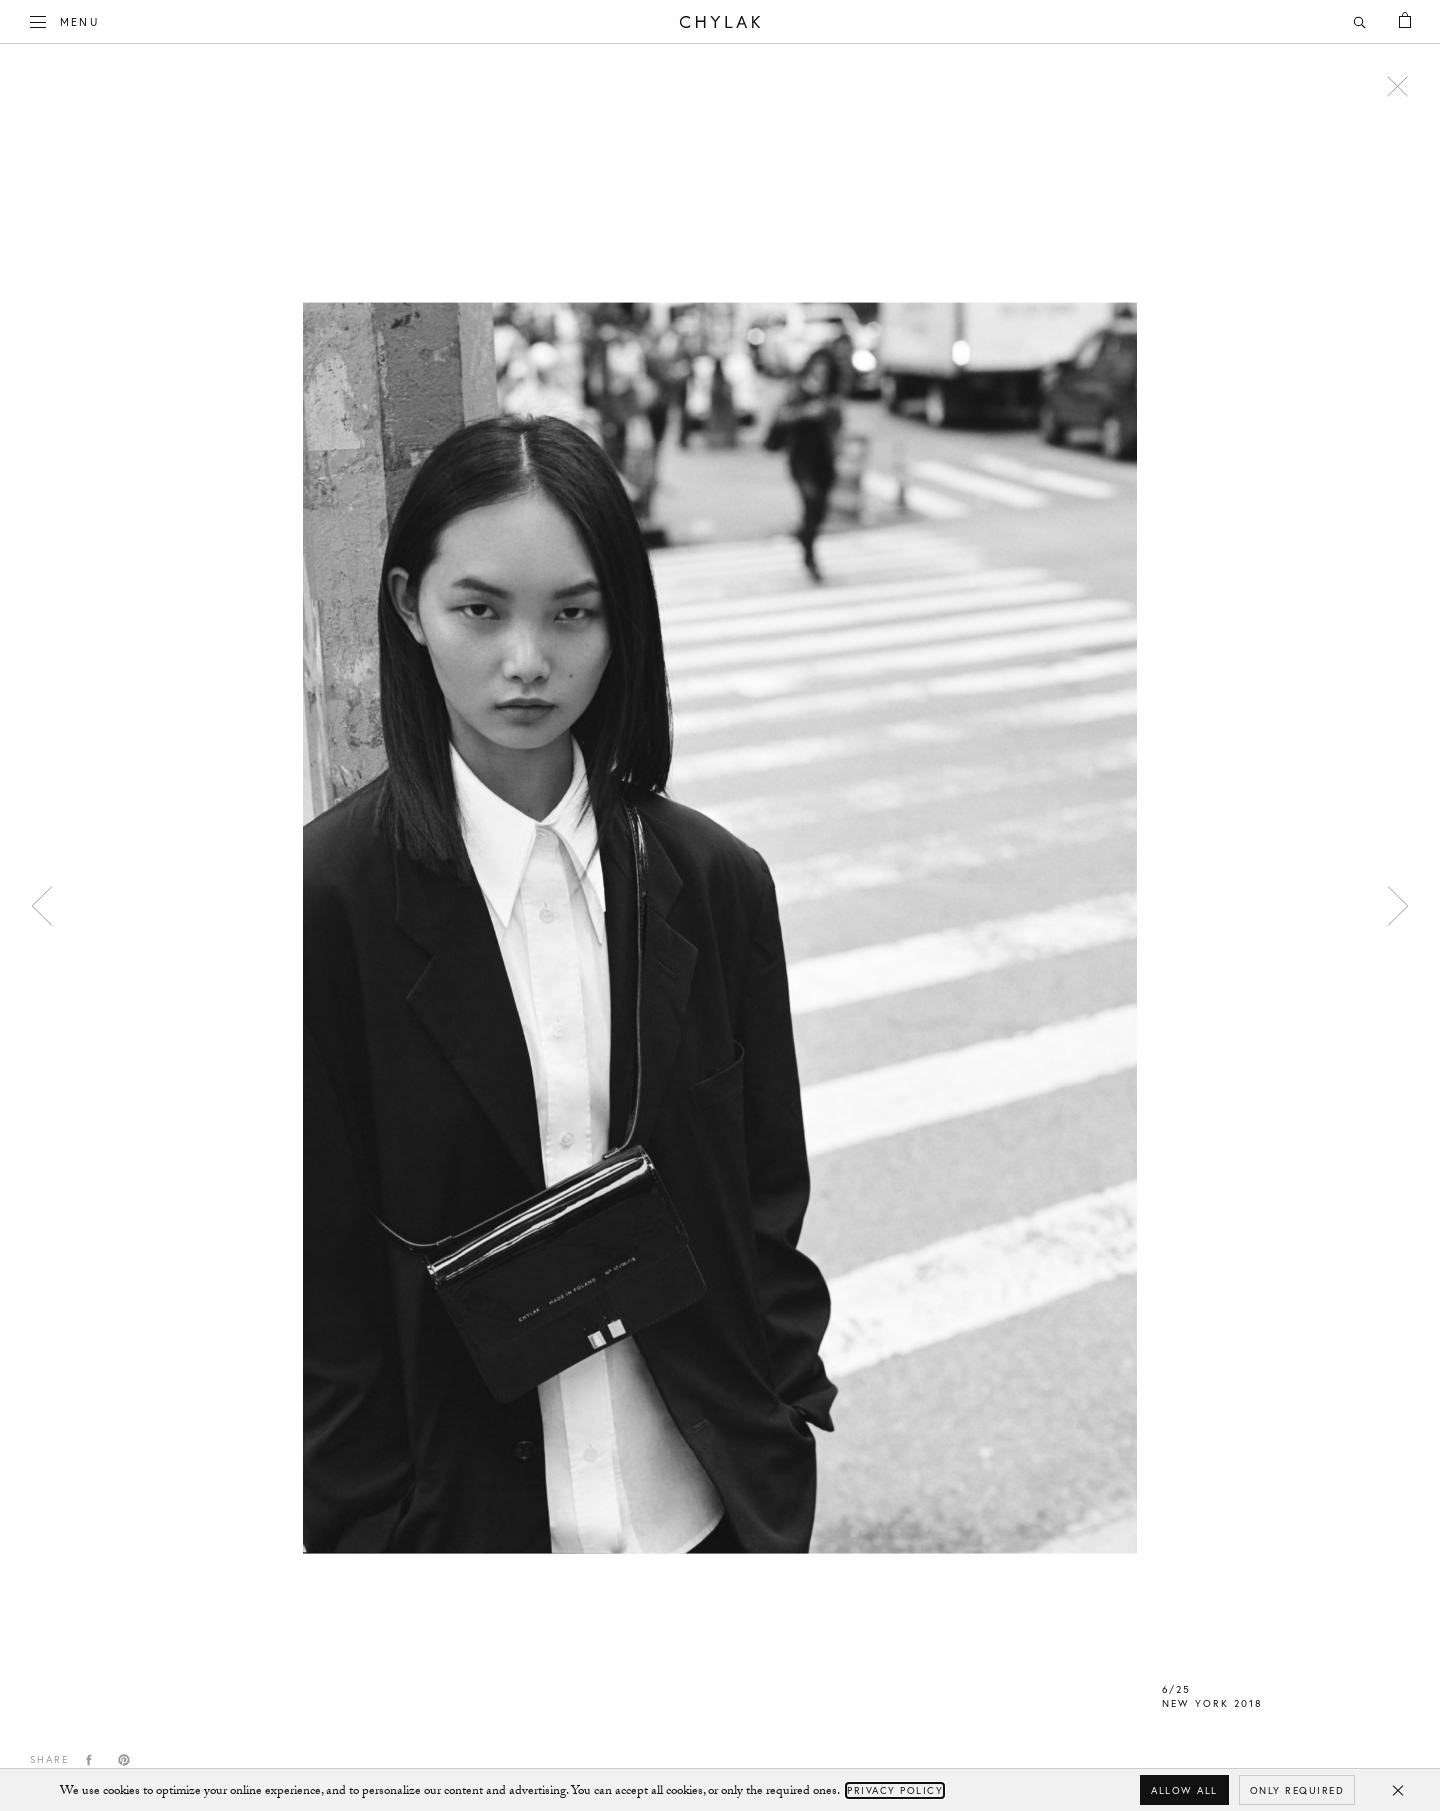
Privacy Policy (895, 1790)
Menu (65, 20)
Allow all (1184, 1790)
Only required (1297, 1790)
